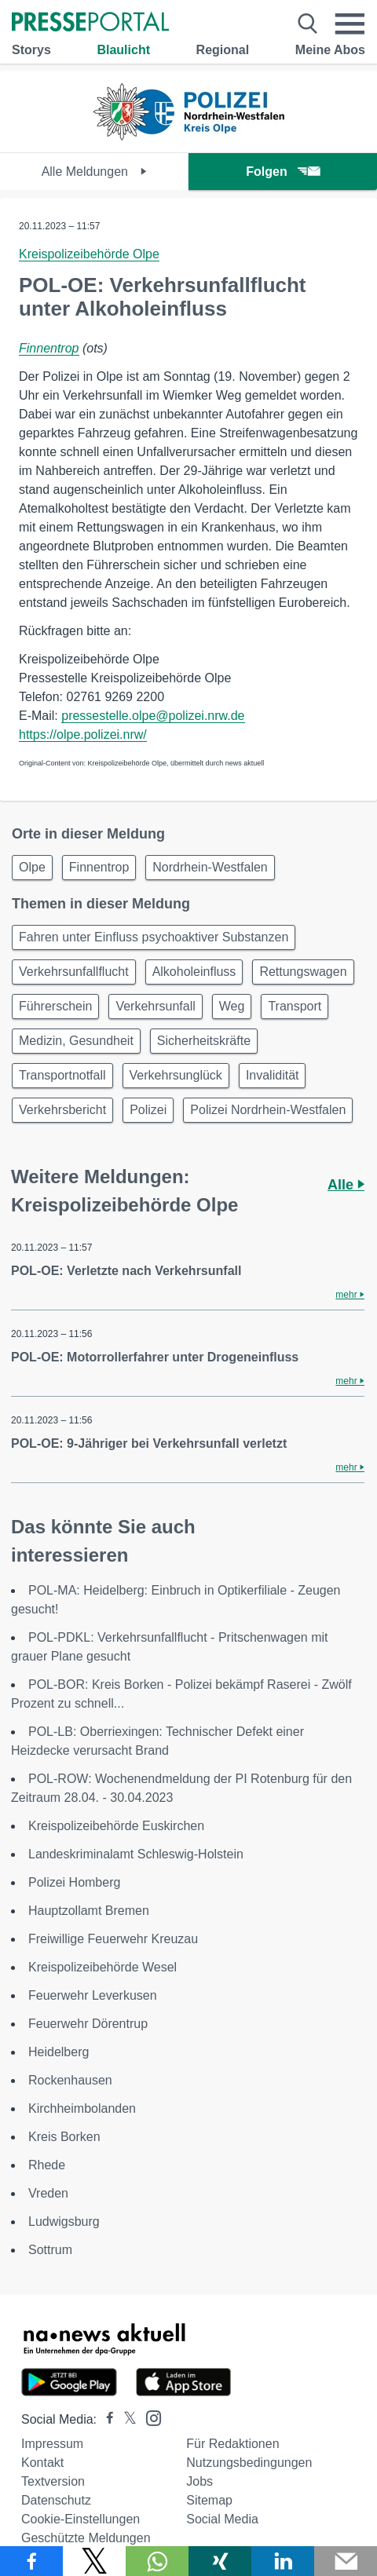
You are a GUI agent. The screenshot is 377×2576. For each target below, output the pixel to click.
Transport (294, 1006)
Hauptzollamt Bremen (88, 1910)
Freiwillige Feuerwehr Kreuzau (113, 1939)
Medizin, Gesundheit (76, 1040)
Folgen (282, 171)
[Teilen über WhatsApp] (157, 2561)
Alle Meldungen (95, 171)
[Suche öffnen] (307, 24)
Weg (232, 1006)
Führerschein (55, 1006)
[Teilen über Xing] (219, 2561)
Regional (223, 50)
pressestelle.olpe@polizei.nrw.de (152, 715)
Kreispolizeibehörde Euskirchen (116, 1825)
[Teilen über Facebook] (31, 2561)
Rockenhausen (70, 2080)
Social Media (222, 2519)
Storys (31, 50)
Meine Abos (330, 50)
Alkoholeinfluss (194, 971)
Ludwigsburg (64, 2221)
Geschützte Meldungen (86, 2538)
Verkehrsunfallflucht (74, 971)
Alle (346, 1185)
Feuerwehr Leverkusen (92, 1995)
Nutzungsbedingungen (249, 2462)
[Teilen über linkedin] (282, 2561)
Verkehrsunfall (155, 1006)
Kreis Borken (64, 2136)
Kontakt (42, 2462)
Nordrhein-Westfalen (209, 867)
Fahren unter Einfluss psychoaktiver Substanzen (153, 937)
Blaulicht (123, 50)
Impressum (52, 2443)
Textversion (53, 2481)
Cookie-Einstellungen (80, 2519)
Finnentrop (49, 348)
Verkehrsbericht (62, 1109)
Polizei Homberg (74, 1882)
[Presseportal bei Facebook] (105, 2419)
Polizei (148, 1109)
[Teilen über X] (94, 2561)
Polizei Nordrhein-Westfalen (268, 1109)
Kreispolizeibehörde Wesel (102, 1967)
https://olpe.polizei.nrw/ (83, 734)
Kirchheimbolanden (82, 2108)
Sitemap (209, 2500)
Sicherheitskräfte (204, 1040)
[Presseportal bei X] (125, 2419)
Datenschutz (56, 2500)
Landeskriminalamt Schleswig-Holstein (135, 1854)
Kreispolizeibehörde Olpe (89, 254)
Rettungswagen (302, 971)
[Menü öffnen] (349, 24)
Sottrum (50, 2249)
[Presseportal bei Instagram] (149, 2417)
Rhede (46, 2165)
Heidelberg (58, 2052)
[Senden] (345, 2561)
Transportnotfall (62, 1075)
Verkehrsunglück (176, 1075)
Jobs (199, 2481)
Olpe (32, 867)
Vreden (48, 2193)
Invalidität (272, 1075)
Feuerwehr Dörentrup (88, 2023)
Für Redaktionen (232, 2443)
